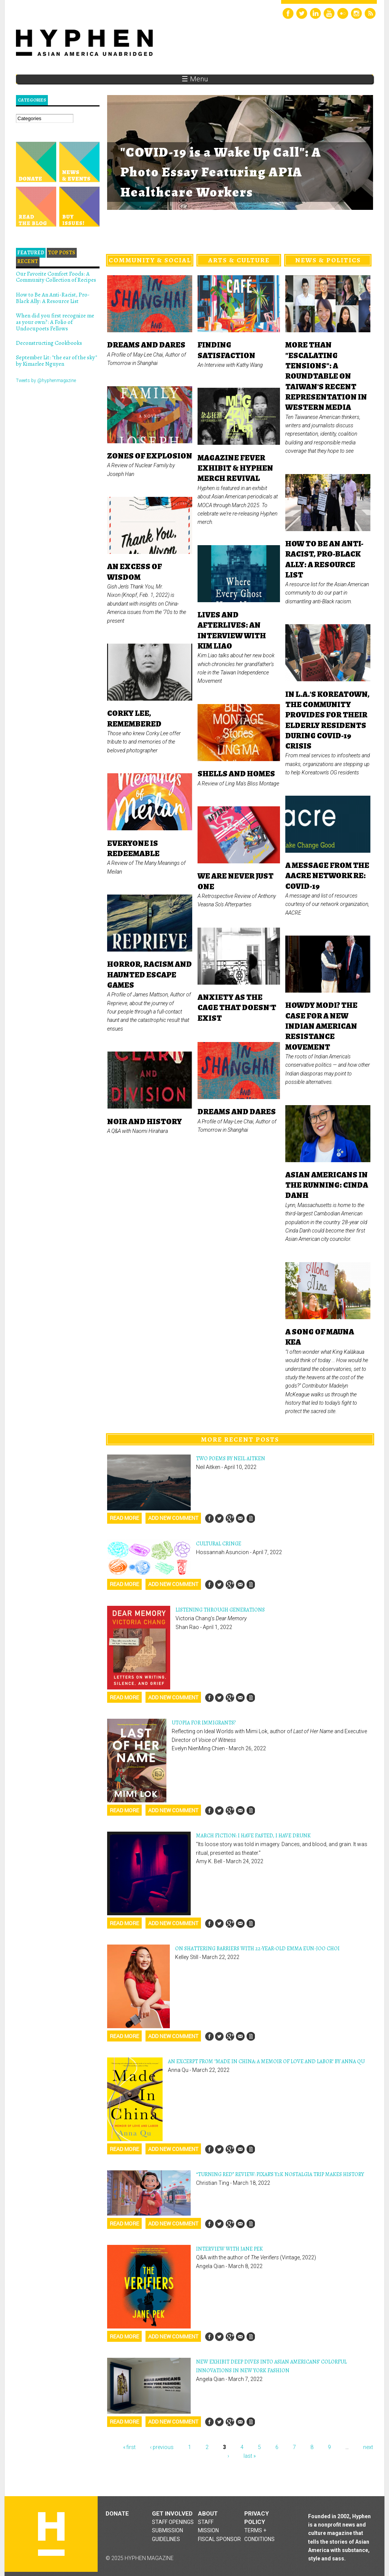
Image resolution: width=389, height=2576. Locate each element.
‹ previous (162, 2447)
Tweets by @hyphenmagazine (46, 380)
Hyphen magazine (51, 2534)
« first (129, 2447)
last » (250, 2456)
